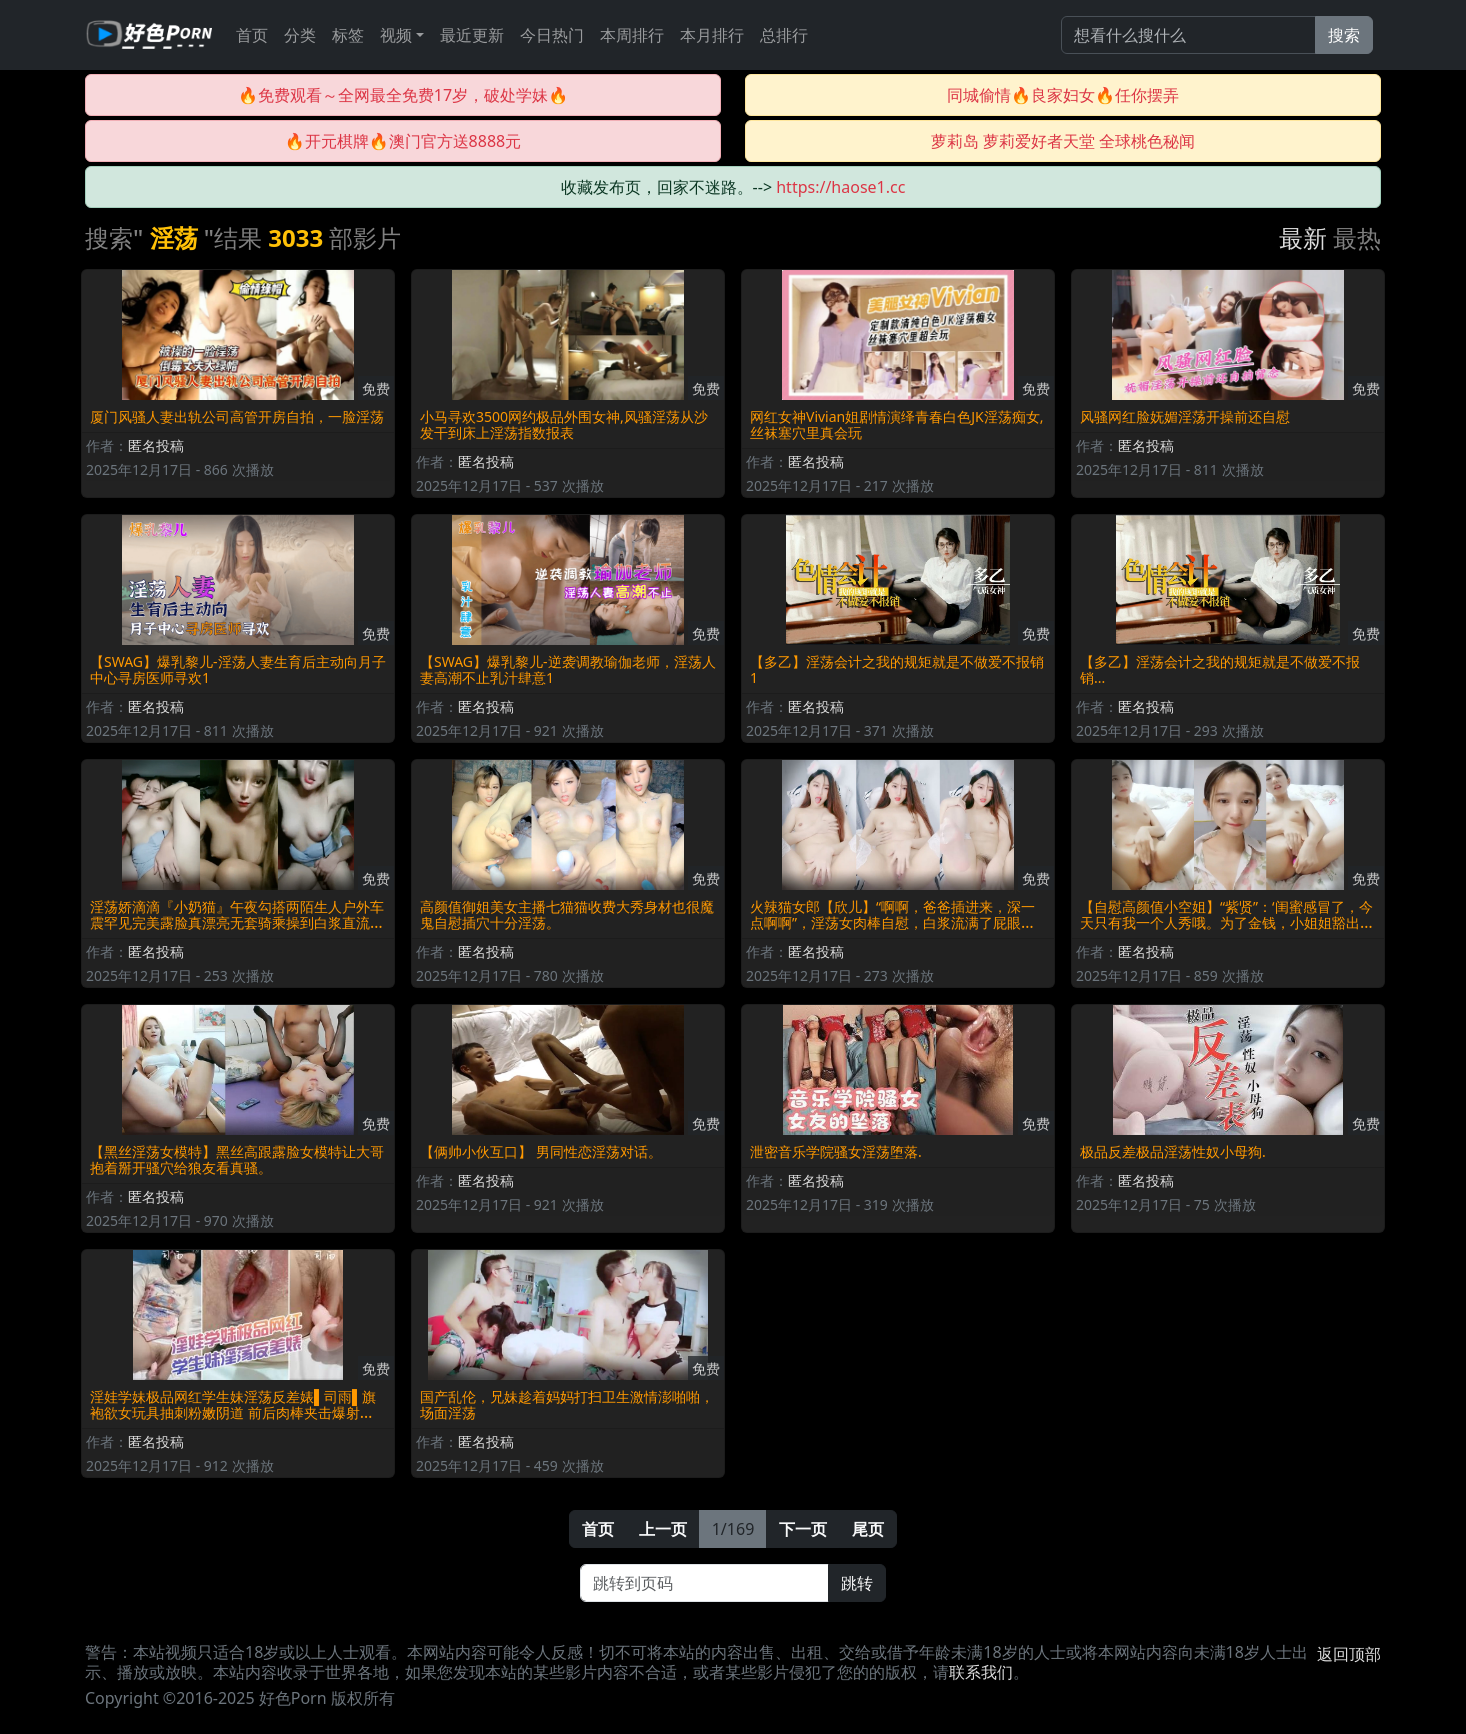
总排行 (784, 35)
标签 (348, 35)
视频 (396, 35)
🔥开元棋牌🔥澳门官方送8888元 (403, 141)
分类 (300, 35)
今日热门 (552, 35)
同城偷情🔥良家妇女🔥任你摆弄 (1063, 95)
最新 (1303, 237)
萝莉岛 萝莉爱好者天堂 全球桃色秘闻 (1063, 141)
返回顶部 (1349, 1654)
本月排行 (712, 35)
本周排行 (632, 35)
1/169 (733, 1529)
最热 (1357, 237)
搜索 (1344, 35)
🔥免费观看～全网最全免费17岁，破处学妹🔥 (403, 95)
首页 (252, 35)
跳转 (857, 1583)
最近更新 (472, 35)
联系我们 (981, 1672)
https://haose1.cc (840, 187)
